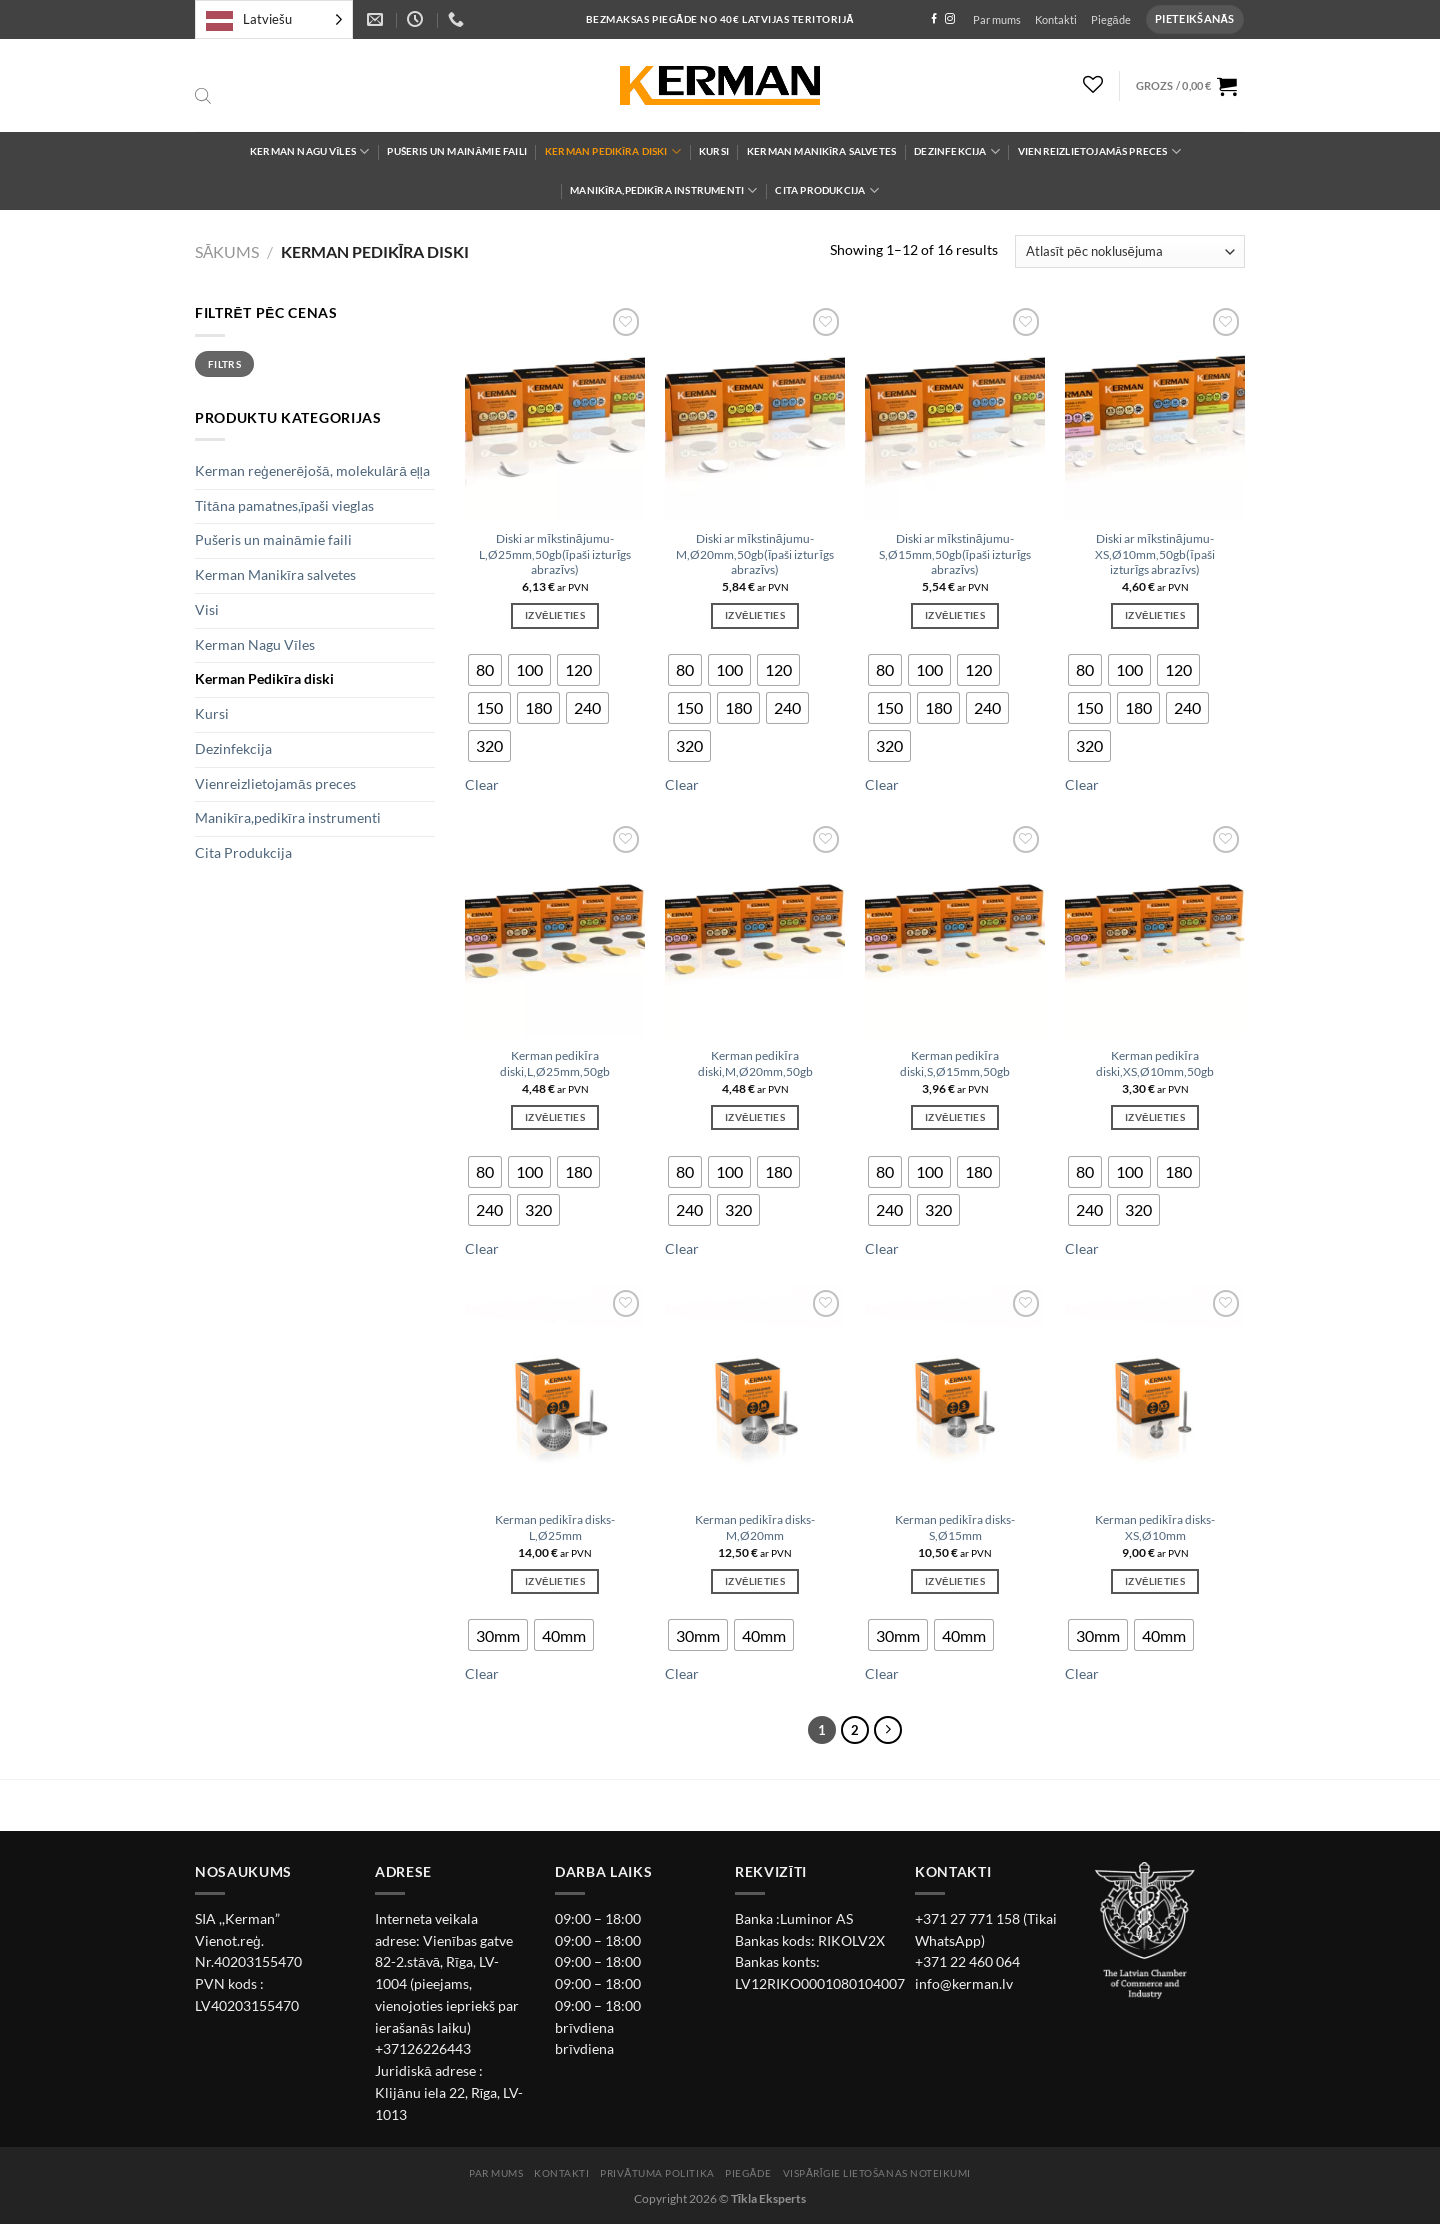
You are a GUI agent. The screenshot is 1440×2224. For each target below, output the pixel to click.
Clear (482, 785)
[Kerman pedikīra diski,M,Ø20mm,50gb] (755, 929)
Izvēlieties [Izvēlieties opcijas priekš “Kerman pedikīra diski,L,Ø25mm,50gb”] (555, 1117)
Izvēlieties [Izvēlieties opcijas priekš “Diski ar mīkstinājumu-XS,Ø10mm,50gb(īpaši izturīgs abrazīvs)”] (1155, 615)
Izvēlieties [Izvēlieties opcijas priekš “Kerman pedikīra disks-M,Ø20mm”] (755, 1581)
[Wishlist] (1093, 84)
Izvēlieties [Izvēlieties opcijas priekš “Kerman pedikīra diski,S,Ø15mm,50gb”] (955, 1117)
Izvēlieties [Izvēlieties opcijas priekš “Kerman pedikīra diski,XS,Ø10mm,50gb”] (1155, 1117)
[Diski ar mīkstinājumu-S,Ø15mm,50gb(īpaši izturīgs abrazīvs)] (955, 411)
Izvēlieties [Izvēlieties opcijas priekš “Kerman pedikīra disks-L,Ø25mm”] (555, 1581)
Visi (207, 610)
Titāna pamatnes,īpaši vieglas (284, 506)
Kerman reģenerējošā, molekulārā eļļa (312, 471)
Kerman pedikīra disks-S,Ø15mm (954, 1527)
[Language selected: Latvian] (274, 19)
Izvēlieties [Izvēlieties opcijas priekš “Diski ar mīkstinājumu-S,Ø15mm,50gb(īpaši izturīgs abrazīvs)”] (955, 615)
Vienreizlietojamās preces (1099, 151)
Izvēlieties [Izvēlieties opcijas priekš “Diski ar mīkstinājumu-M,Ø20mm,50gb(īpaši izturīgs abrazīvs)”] (755, 615)
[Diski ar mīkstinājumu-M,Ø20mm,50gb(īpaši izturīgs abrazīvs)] (755, 411)
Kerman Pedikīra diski (613, 151)
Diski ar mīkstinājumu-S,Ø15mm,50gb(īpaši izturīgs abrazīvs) (955, 554)
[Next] (888, 1730)
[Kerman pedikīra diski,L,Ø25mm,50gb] (555, 929)
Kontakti (1056, 19)
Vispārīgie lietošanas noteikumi (877, 2173)
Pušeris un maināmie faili (457, 151)
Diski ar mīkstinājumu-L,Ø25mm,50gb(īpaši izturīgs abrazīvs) (555, 554)
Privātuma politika (657, 2173)
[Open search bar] (203, 97)
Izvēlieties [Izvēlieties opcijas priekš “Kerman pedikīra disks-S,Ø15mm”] (955, 1581)
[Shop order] (1130, 251)
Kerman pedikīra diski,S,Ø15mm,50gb (955, 1063)
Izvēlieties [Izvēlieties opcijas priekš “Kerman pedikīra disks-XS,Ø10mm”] (1155, 1581)
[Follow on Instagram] (950, 19)
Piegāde (1111, 19)
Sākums (227, 252)
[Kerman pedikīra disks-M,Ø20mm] (755, 1393)
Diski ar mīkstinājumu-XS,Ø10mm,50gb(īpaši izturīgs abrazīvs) (1154, 554)
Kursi (714, 151)
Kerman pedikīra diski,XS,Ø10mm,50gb (1155, 1063)
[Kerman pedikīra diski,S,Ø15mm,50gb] (955, 929)
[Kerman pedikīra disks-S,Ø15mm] (955, 1393)
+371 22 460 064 (967, 1962)
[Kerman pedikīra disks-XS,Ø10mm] (1155, 1393)
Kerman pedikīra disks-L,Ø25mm (554, 1527)
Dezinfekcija (957, 151)
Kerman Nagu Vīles (309, 151)
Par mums (997, 19)
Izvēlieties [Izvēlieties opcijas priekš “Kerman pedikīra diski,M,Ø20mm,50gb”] (755, 1117)
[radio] (485, 670)
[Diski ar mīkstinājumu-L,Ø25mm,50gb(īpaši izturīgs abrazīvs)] (555, 411)
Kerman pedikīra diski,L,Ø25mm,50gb (555, 1063)
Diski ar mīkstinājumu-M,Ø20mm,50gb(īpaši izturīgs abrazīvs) (755, 554)
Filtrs (224, 364)
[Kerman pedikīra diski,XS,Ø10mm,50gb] (1155, 929)
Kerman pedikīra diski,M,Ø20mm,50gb (755, 1063)
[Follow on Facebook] (934, 19)
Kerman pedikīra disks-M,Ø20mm (754, 1527)
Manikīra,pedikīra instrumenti (663, 190)
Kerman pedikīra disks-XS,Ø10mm (1154, 1527)
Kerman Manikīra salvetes (821, 151)
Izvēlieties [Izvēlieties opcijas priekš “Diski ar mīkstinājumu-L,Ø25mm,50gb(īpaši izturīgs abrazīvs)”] (555, 615)
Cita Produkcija (826, 190)
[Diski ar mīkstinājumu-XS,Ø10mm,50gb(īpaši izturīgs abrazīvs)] (1155, 411)
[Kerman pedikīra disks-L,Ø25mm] (555, 1393)
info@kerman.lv (964, 1984)
